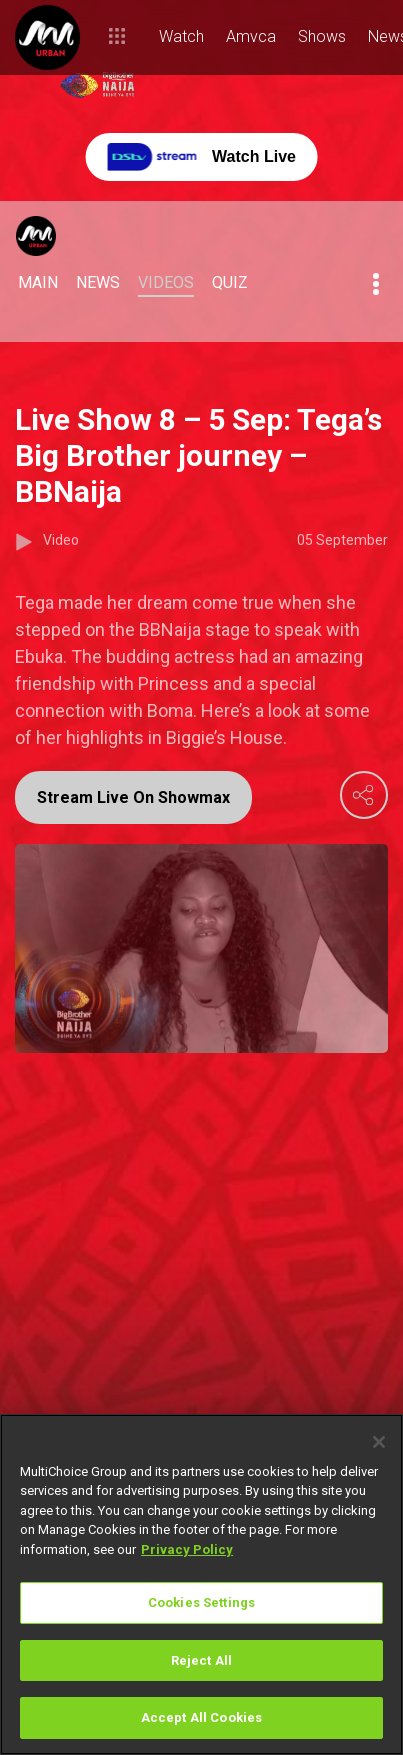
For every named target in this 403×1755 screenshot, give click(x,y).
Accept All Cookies (201, 1717)
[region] (201, 1584)
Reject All (201, 1660)
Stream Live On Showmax (133, 797)
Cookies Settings (201, 1602)
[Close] (379, 1442)
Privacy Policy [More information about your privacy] (187, 1549)
